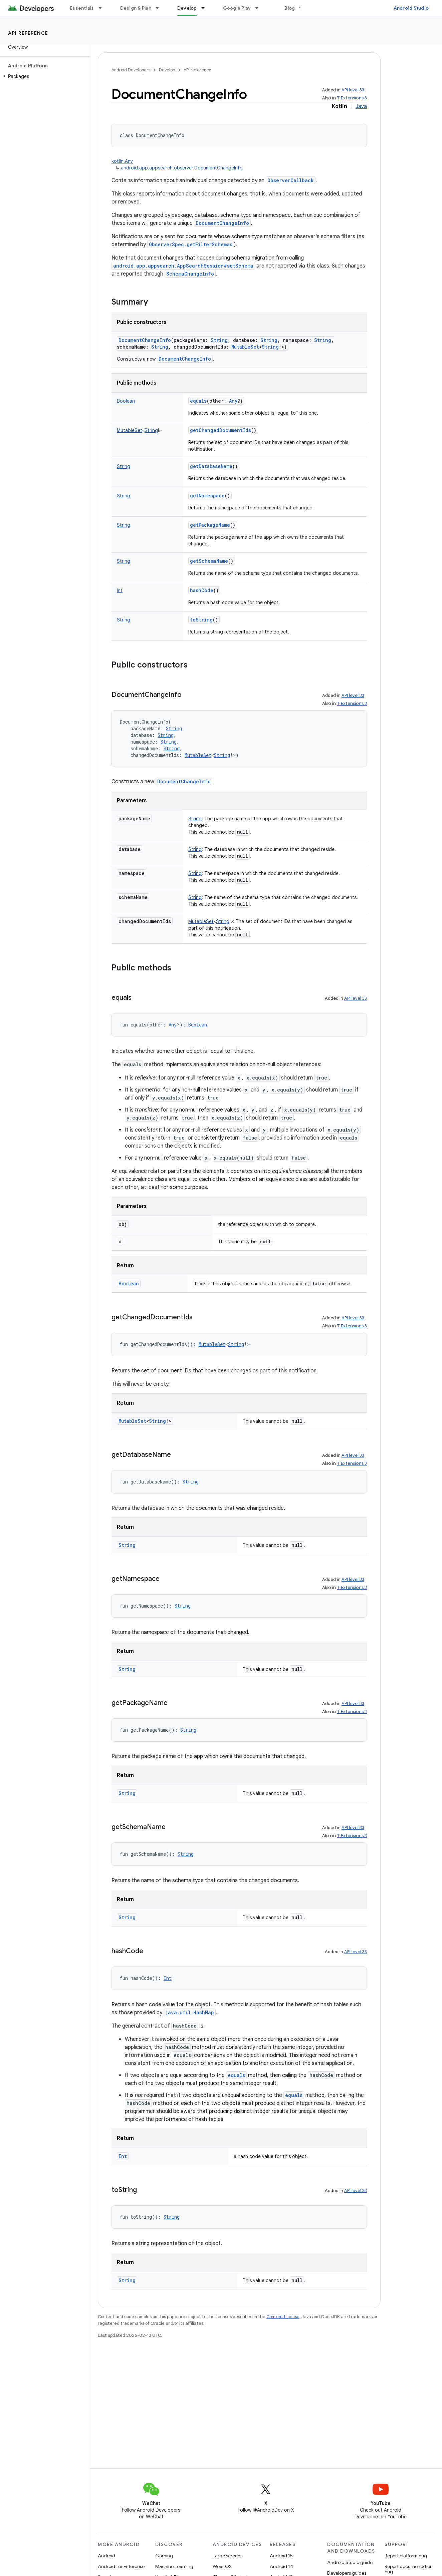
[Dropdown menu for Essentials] (103, 8)
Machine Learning (174, 2566)
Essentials (82, 8)
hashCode (201, 590)
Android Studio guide (350, 2562)
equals (198, 401)
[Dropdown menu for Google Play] (260, 8)
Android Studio (411, 8)
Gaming (164, 2556)
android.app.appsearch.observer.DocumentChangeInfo (182, 168)
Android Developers (131, 70)
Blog (289, 8)
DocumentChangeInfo (222, 223)
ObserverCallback (290, 180)
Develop (167, 70)
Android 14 (281, 2566)
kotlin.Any (122, 161)
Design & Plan (135, 8)
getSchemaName (209, 561)
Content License (282, 2316)
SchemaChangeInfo (190, 274)
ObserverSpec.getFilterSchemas (190, 244)
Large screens (227, 2556)
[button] (43, 76)
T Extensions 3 (352, 98)
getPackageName (210, 525)
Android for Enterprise (121, 2566)
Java (361, 106)
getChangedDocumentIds (220, 430)
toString (201, 619)
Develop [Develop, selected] (187, 8)
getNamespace (207, 495)
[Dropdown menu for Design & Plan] (160, 8)
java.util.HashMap (189, 2012)
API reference (28, 33)
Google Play (237, 8)
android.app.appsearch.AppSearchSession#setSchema (183, 266)
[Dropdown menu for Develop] (206, 8)
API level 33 (353, 90)
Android (106, 2556)
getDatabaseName (211, 466)
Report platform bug (406, 2556)
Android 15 (281, 2556)
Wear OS (222, 2566)
